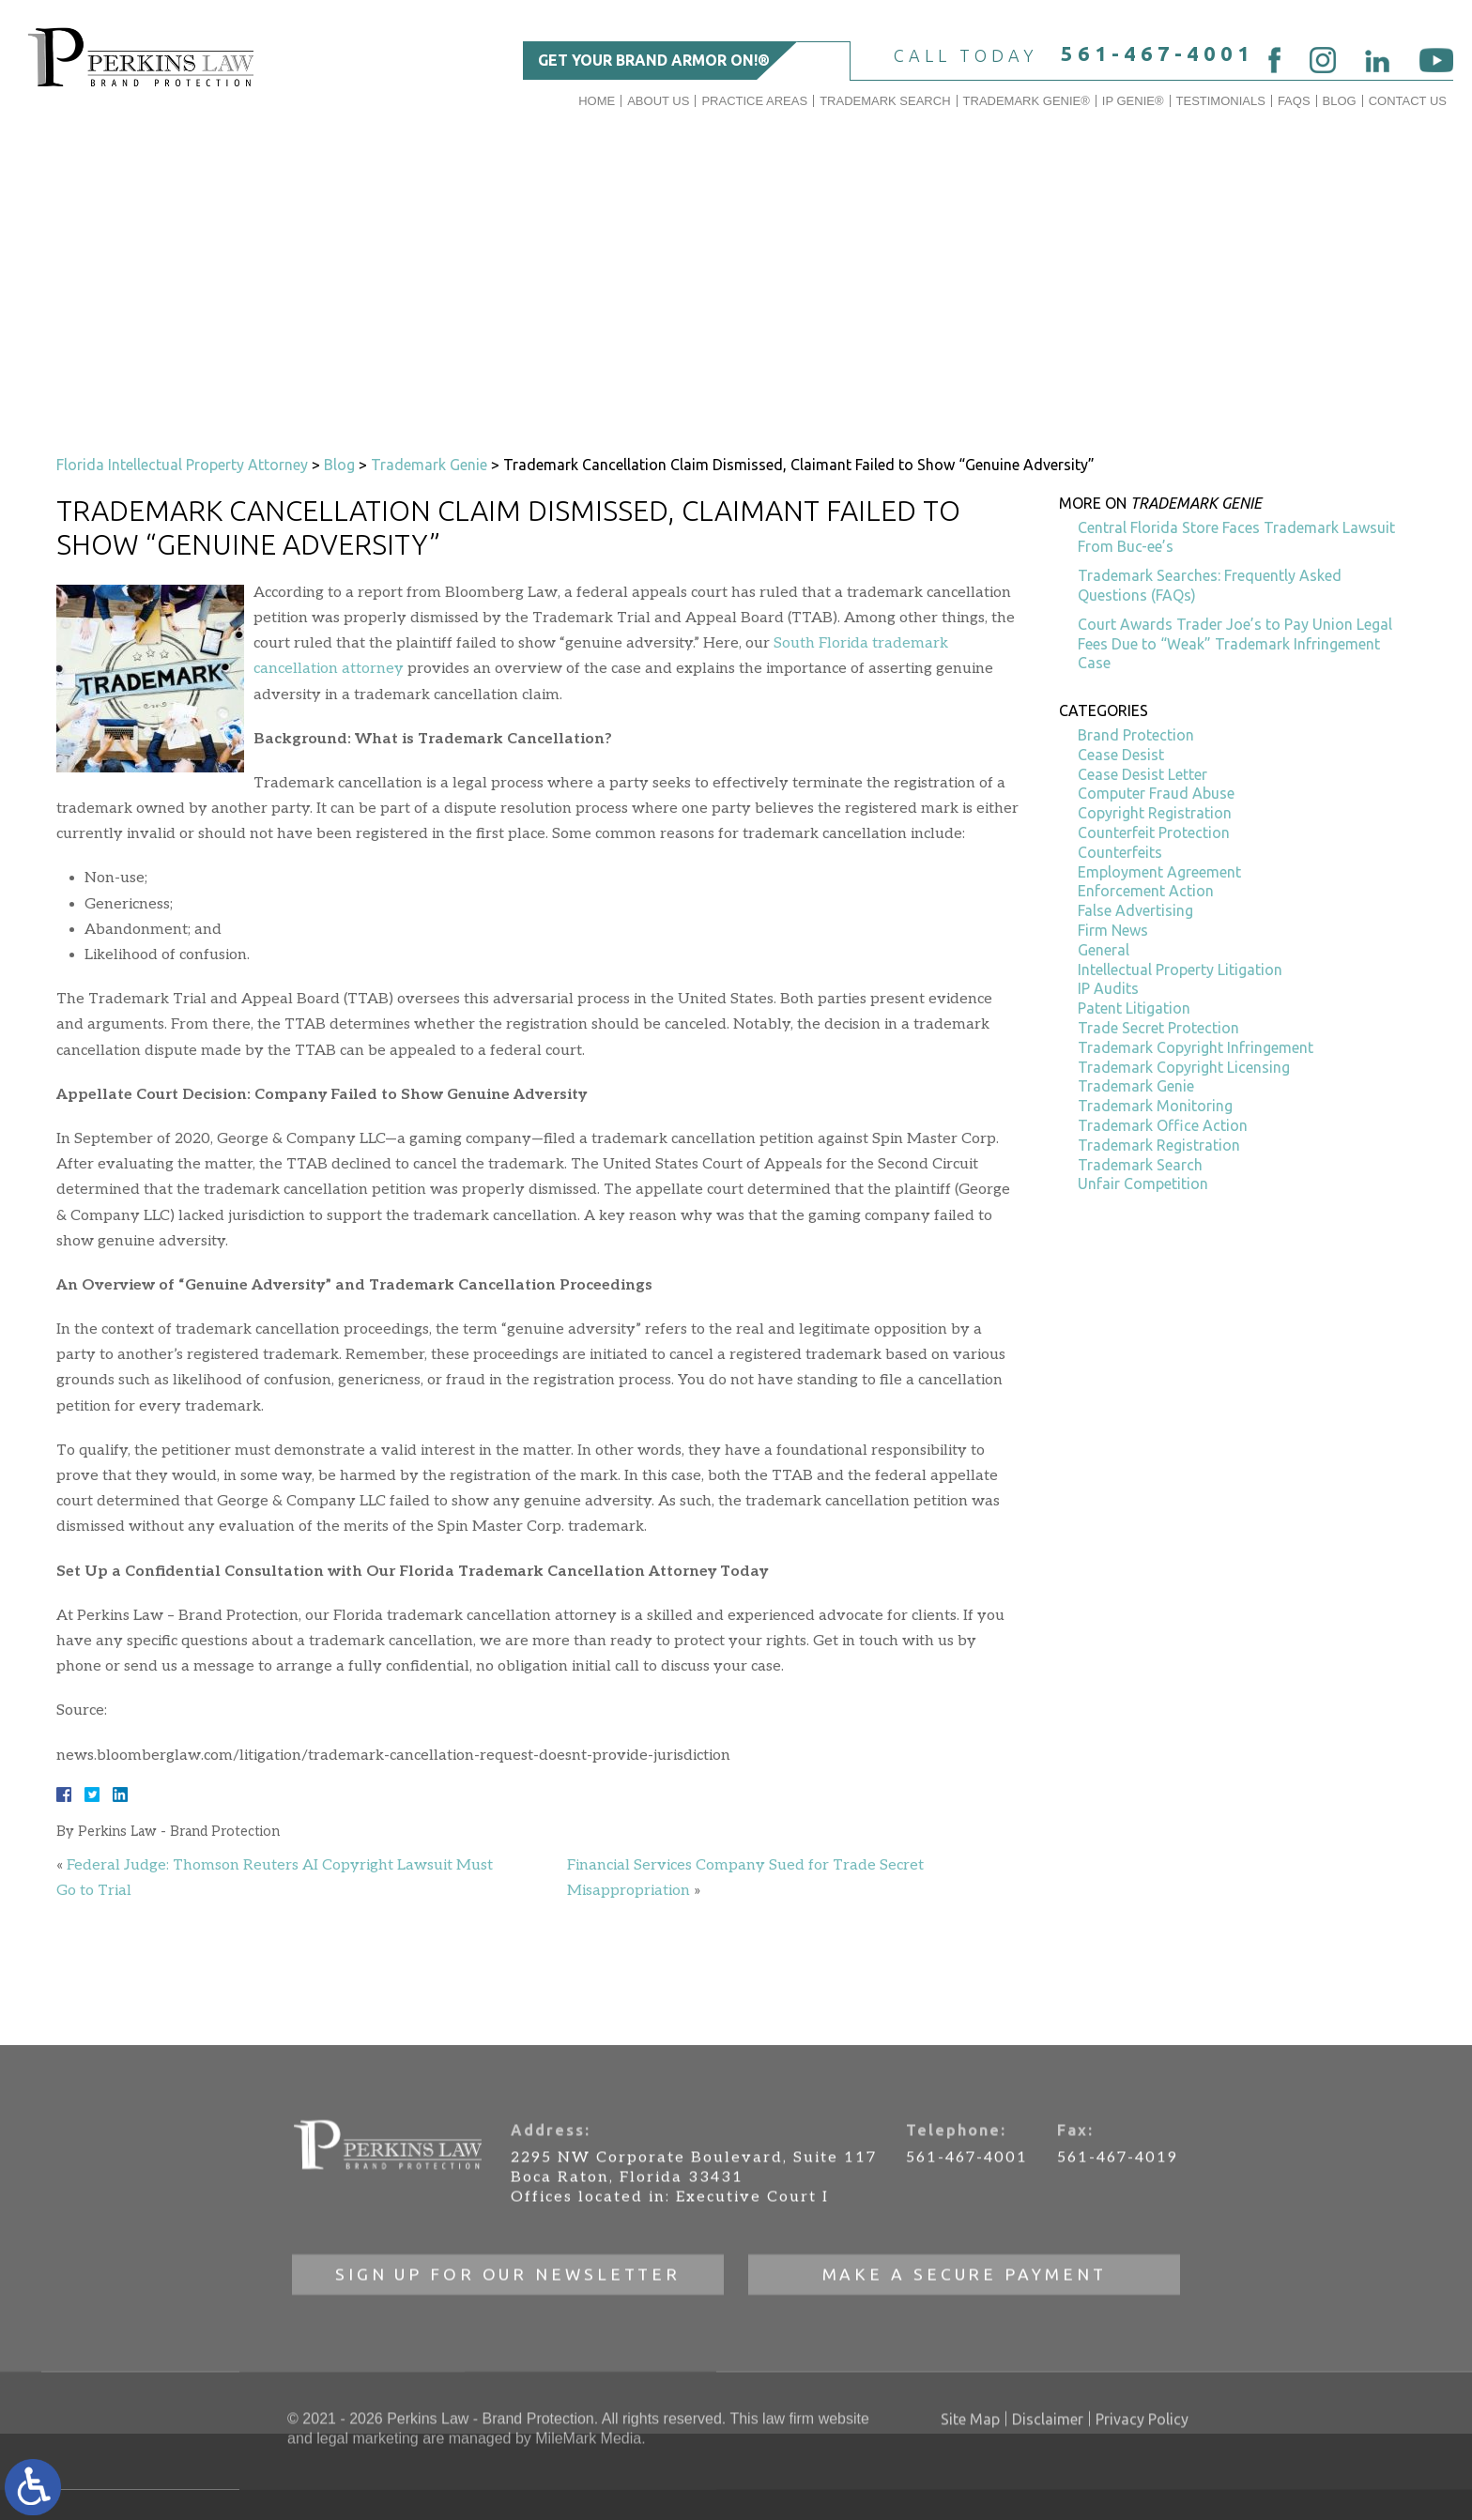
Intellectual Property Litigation (1180, 969)
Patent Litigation (1134, 1008)
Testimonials (1220, 101)
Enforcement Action (1146, 890)
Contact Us (1408, 101)
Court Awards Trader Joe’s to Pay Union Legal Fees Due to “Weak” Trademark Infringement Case (1235, 644)
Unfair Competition (1143, 1183)
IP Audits (1108, 988)
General (1103, 949)
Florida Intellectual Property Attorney (182, 464)
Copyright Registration (1155, 812)
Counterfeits (1120, 852)
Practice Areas (754, 101)
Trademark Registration (1159, 1145)
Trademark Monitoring (1155, 1105)
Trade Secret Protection (1158, 1027)
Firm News (1113, 930)
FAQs (1294, 101)
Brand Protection (1136, 734)
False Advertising (1135, 910)
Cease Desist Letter (1142, 774)
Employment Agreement (1159, 871)
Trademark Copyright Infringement (1195, 1047)
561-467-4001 (1157, 53)
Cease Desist (1121, 754)
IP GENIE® (1133, 101)
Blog (1340, 101)
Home (596, 101)
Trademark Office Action (1163, 1125)
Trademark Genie (429, 464)
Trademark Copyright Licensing (1184, 1067)
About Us (658, 101)
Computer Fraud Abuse (1156, 793)
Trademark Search (885, 101)
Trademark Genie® (1026, 101)
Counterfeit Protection (1154, 832)
